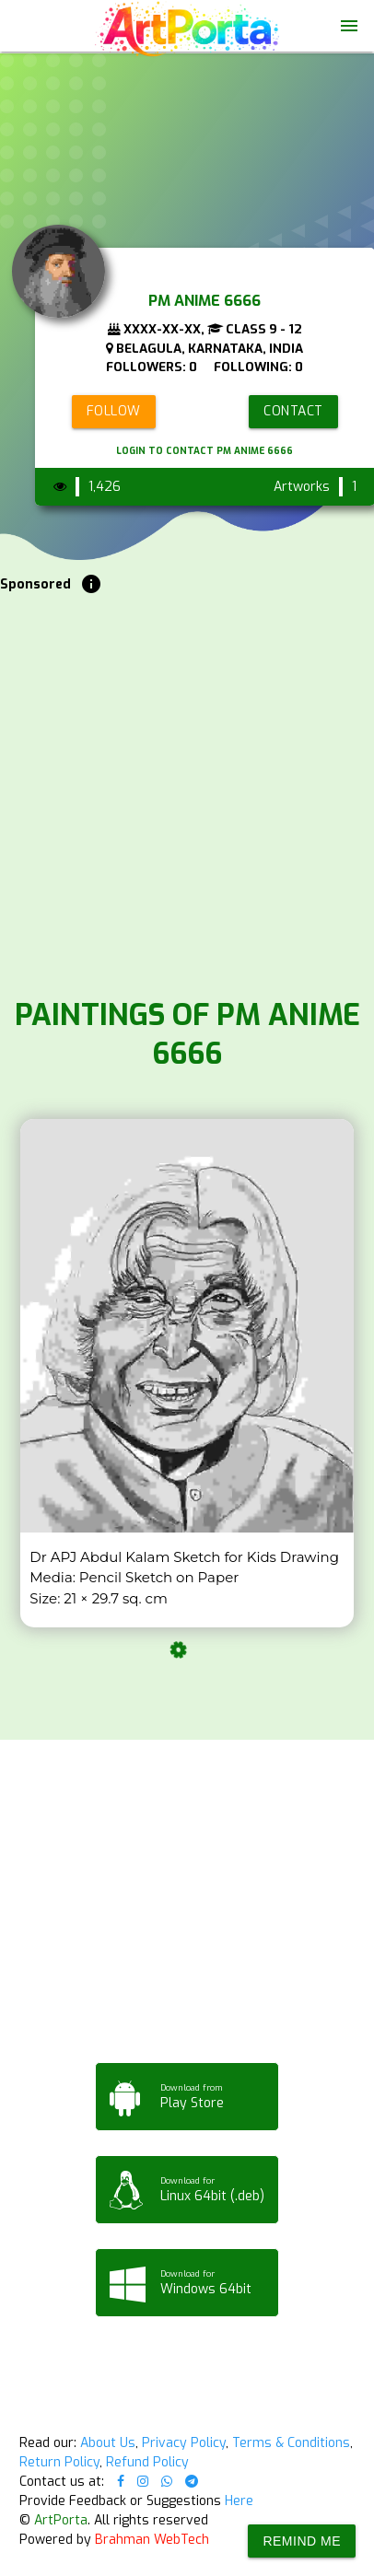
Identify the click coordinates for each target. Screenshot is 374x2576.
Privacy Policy (184, 2443)
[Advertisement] (186, 790)
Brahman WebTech (152, 2539)
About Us (107, 2443)
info (91, 584)
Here (239, 2501)
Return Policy (59, 2462)
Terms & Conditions (291, 2443)
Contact (293, 411)
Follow (114, 411)
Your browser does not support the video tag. (187, 93)
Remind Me (302, 2541)
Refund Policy (147, 2462)
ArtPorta (61, 2520)
